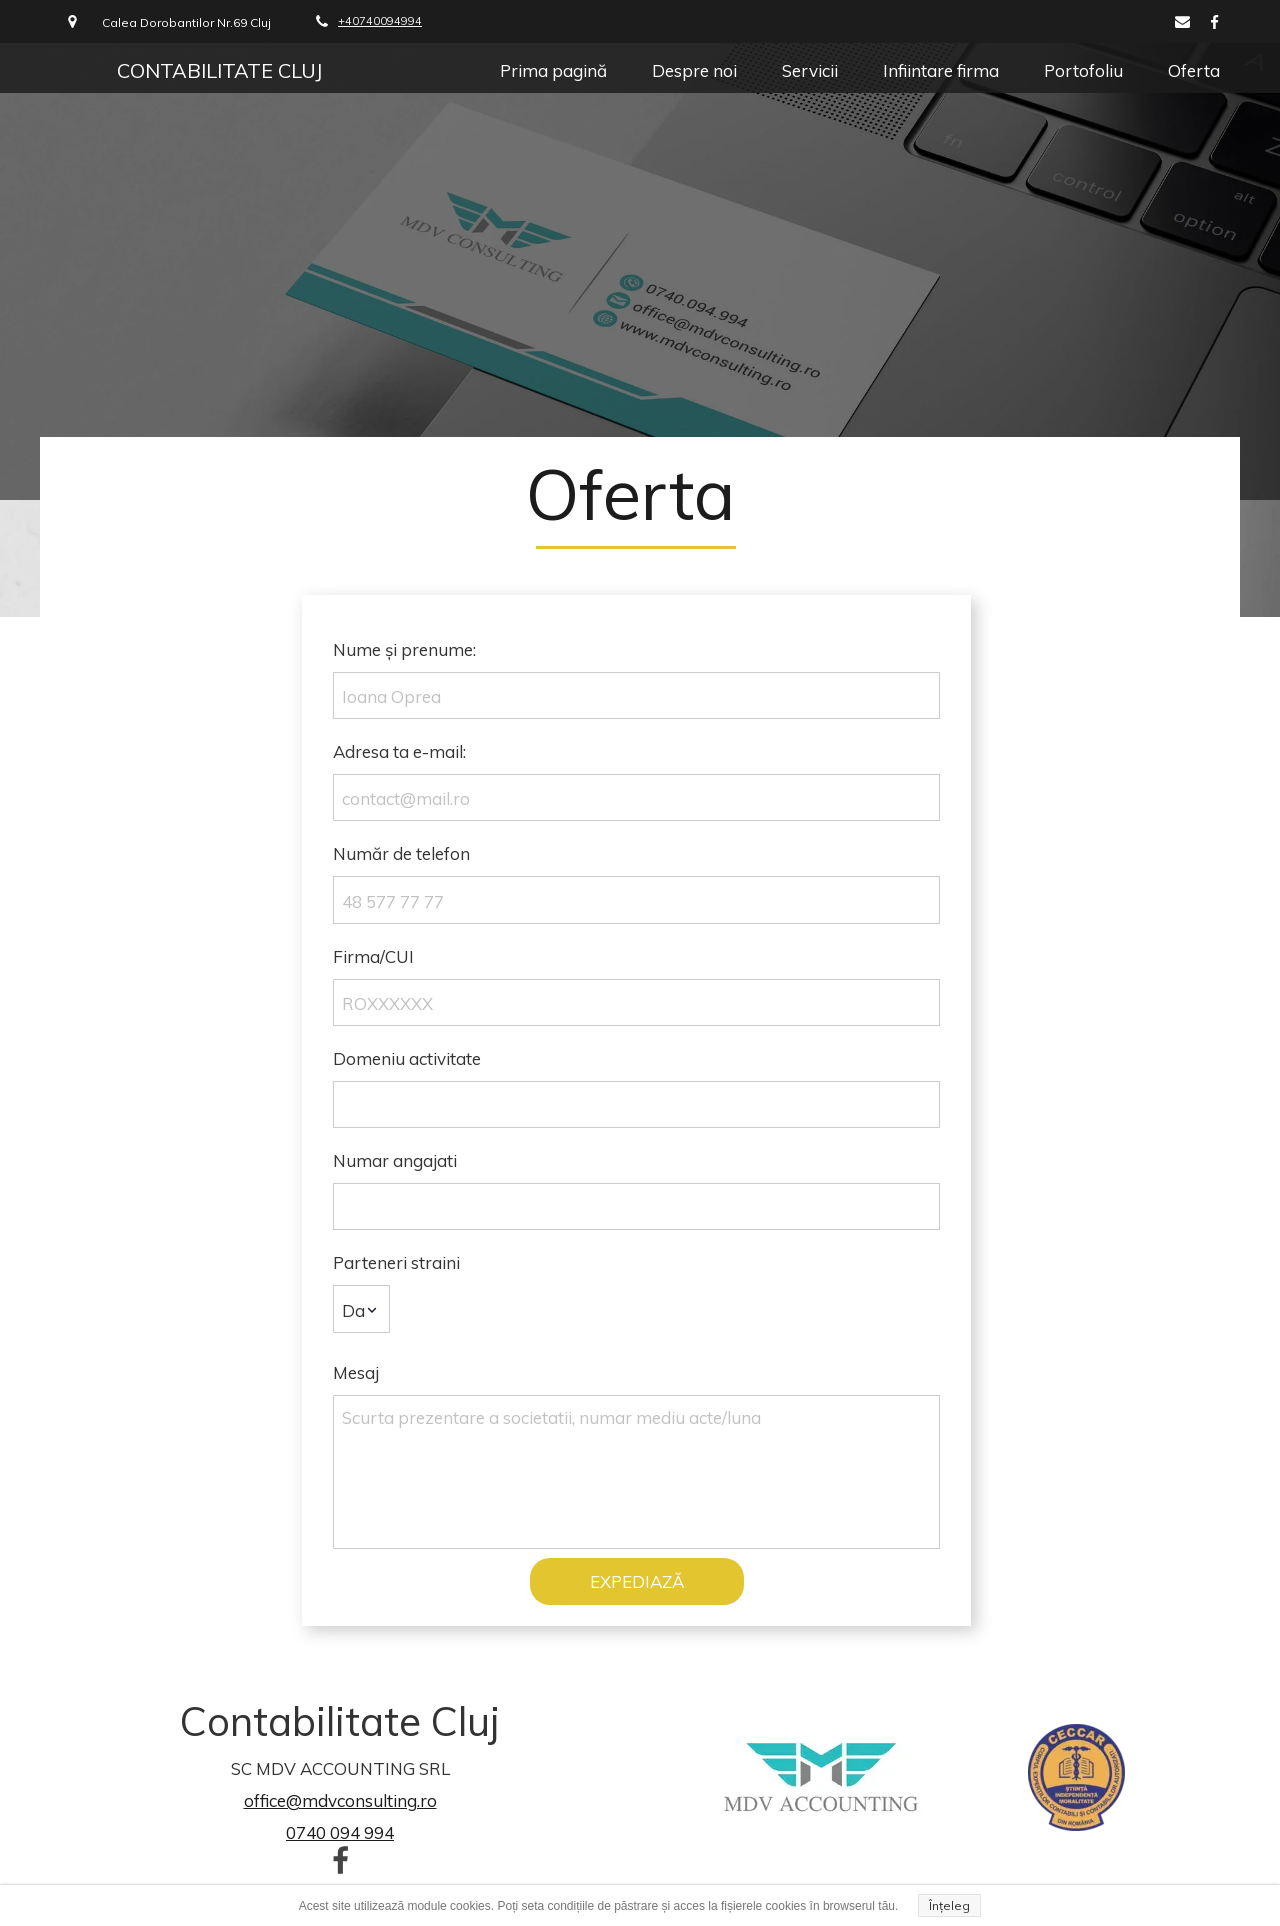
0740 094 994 (340, 1832)
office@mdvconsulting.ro (340, 1800)
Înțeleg (949, 1905)
